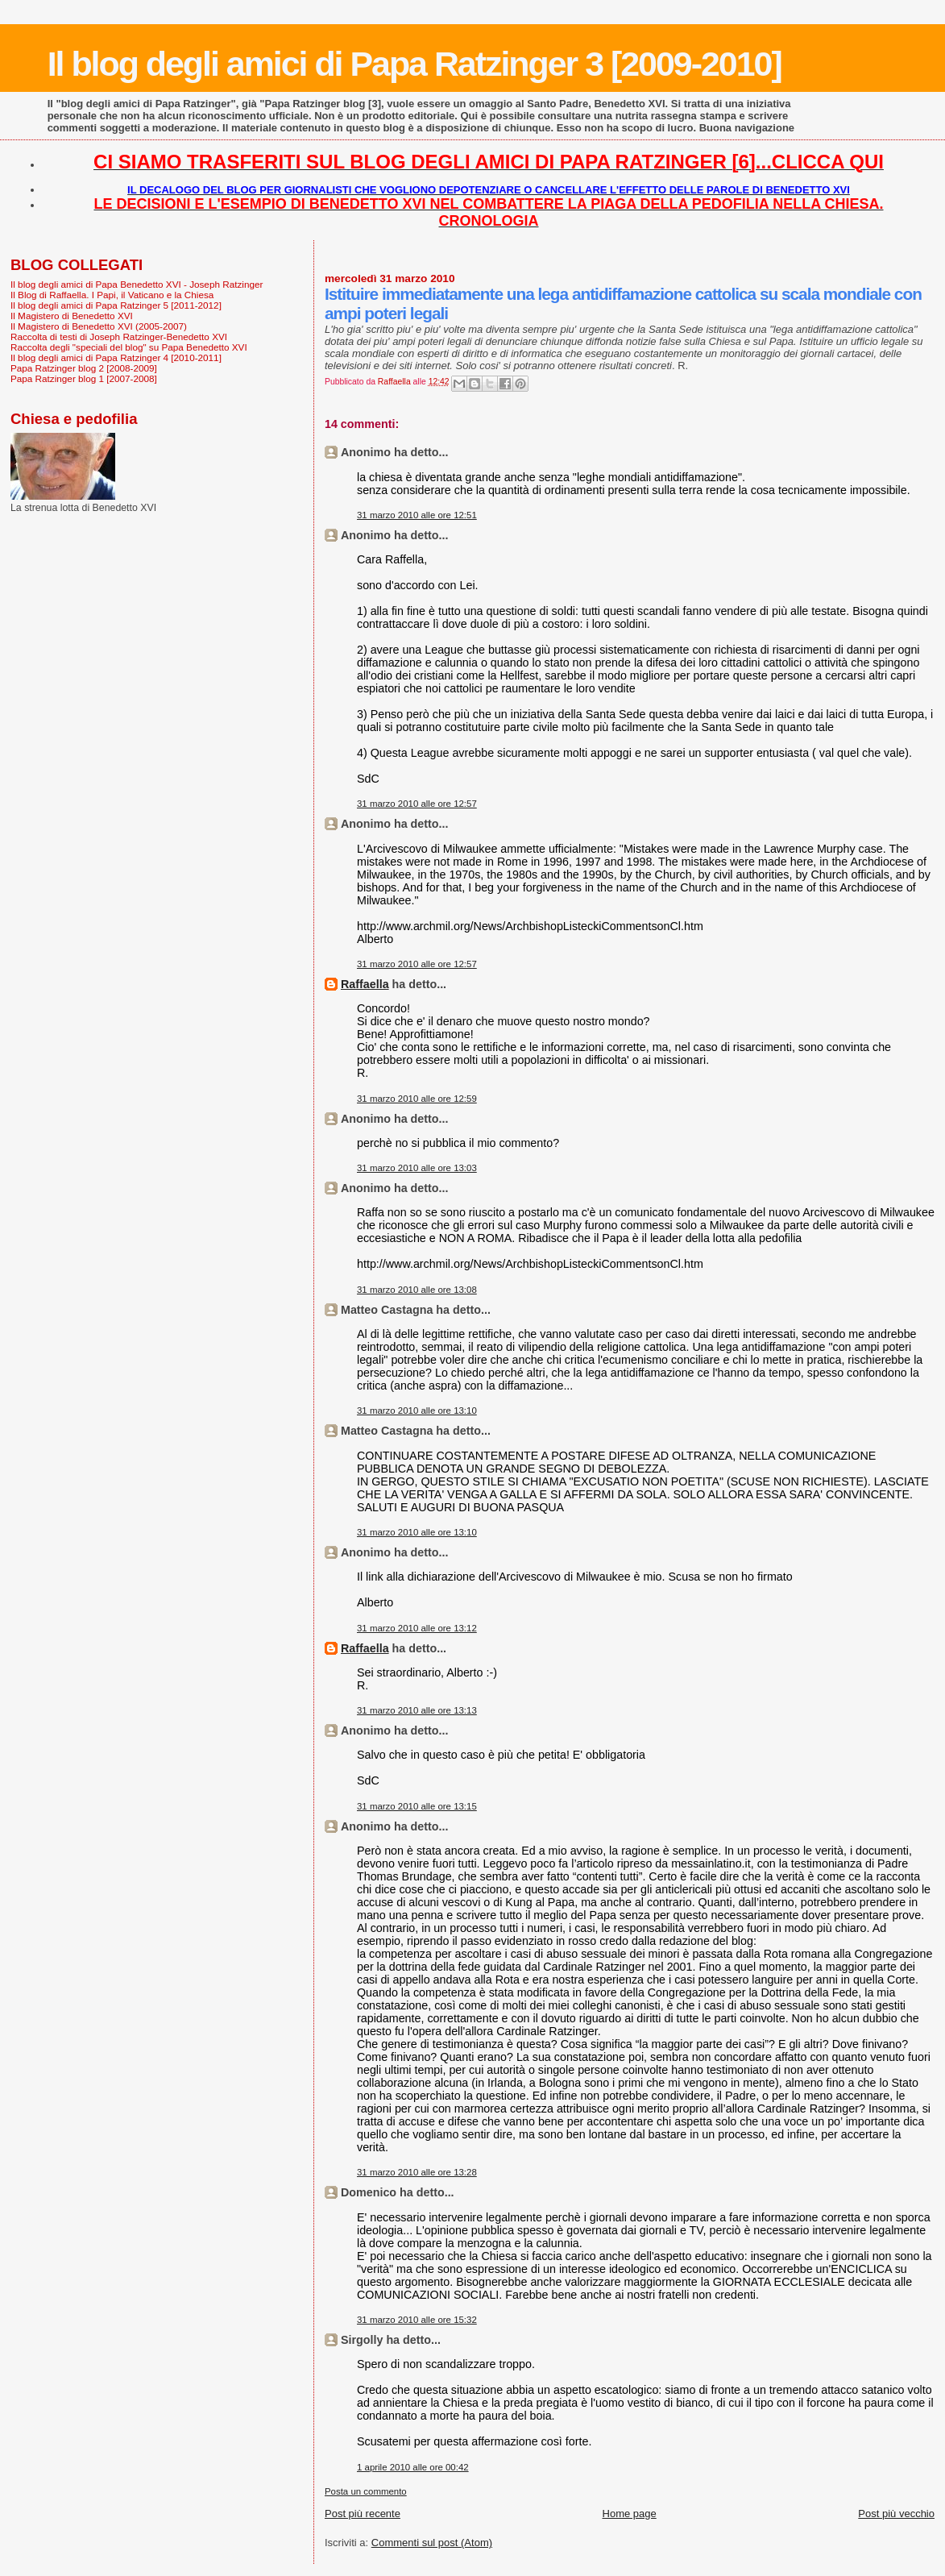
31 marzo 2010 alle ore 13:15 (417, 1806)
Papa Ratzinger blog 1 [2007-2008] (83, 378)
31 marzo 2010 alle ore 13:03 (417, 1168)
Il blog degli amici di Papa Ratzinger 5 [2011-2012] (116, 305)
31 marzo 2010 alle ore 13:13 (417, 1710)
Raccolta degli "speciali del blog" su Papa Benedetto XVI (128, 347)
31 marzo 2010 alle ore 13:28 (417, 2172)
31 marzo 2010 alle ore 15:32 (417, 2320)
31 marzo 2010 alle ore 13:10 (417, 1410)
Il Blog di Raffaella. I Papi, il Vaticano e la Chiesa (111, 294)
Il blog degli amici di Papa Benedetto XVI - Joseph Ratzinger (136, 284)
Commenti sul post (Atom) (431, 2543)
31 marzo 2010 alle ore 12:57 (417, 803)
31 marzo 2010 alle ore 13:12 (417, 1628)
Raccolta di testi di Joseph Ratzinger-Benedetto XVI (118, 336)
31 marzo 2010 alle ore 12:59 (417, 1098)
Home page (630, 2513)
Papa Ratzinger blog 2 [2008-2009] (83, 368)
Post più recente (362, 2513)
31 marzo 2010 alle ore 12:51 (417, 515)
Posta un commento (366, 2491)
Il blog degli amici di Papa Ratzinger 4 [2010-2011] (116, 357)
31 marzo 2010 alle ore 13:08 (417, 1289)
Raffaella (365, 984)
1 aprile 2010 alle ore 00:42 (413, 2467)
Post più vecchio (896, 2513)
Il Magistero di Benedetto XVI (71, 315)
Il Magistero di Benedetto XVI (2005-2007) (98, 326)
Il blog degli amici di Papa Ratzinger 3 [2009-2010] (414, 63)
